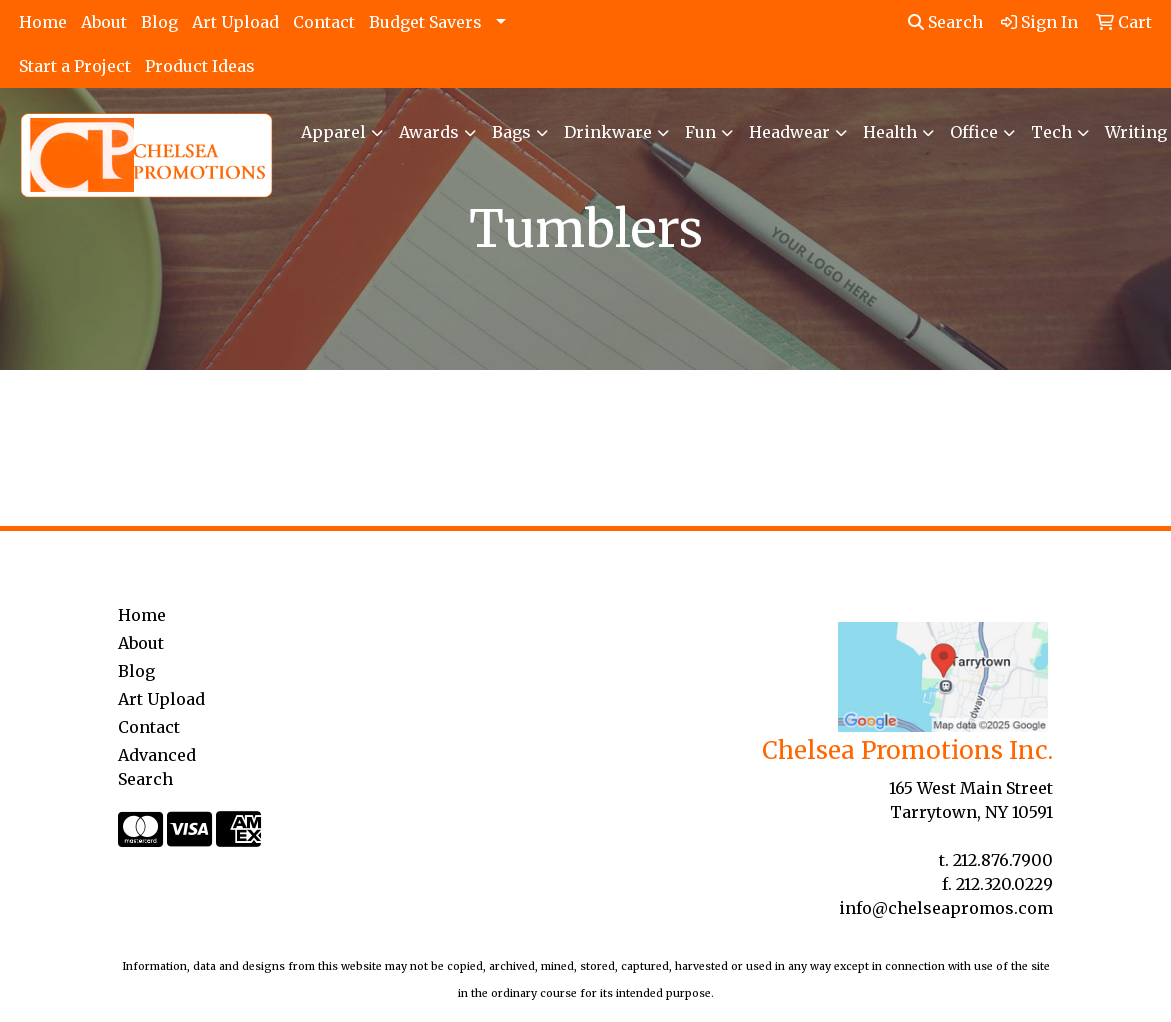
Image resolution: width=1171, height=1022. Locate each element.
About (104, 22)
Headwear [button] (789, 132)
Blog (159, 22)
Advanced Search (157, 767)
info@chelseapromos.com (946, 908)
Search (945, 22)
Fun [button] (700, 132)
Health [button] (890, 132)
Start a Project (75, 66)
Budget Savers (425, 22)
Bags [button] (511, 132)
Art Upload (235, 22)
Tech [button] (1051, 132)
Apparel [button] (333, 132)
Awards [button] (429, 132)
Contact (324, 22)
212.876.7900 (1003, 860)
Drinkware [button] (608, 132)
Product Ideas (200, 66)
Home (43, 22)
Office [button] (974, 132)
